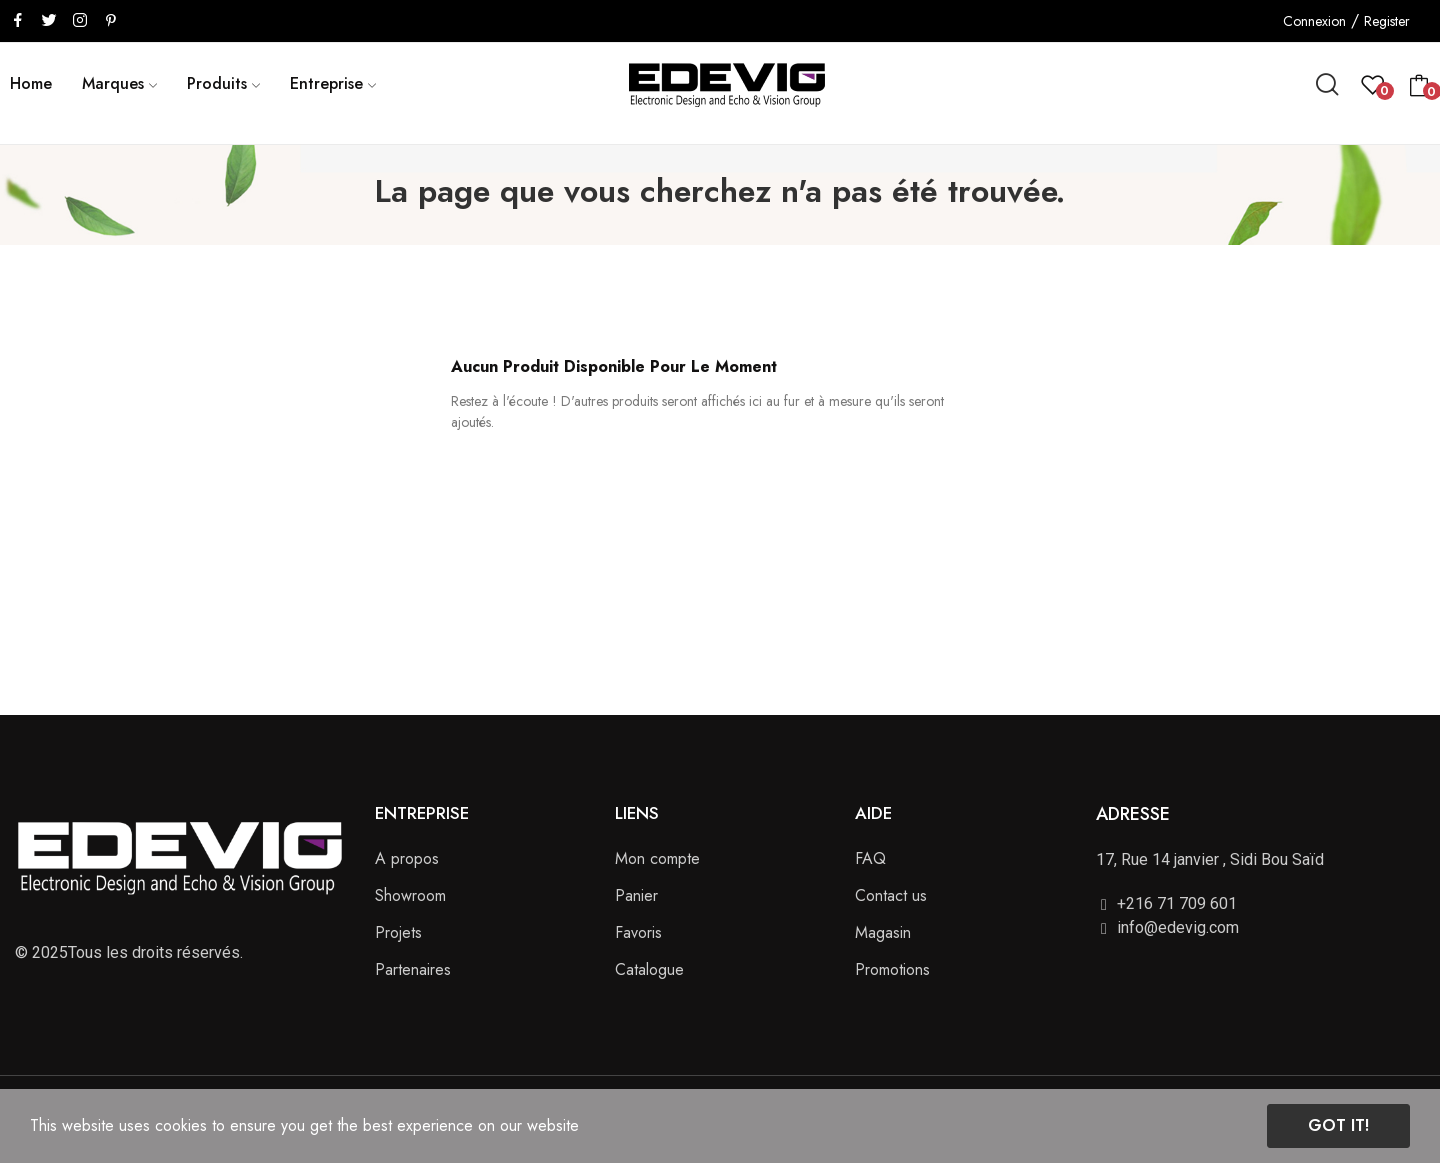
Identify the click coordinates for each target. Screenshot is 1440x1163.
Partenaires (413, 969)
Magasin (883, 932)
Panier (636, 895)
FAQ (870, 858)
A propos (407, 858)
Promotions (892, 969)
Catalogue (649, 969)
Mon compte (657, 858)
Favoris (638, 932)
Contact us (891, 895)
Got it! (1338, 1125)
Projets (398, 932)
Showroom (410, 895)
